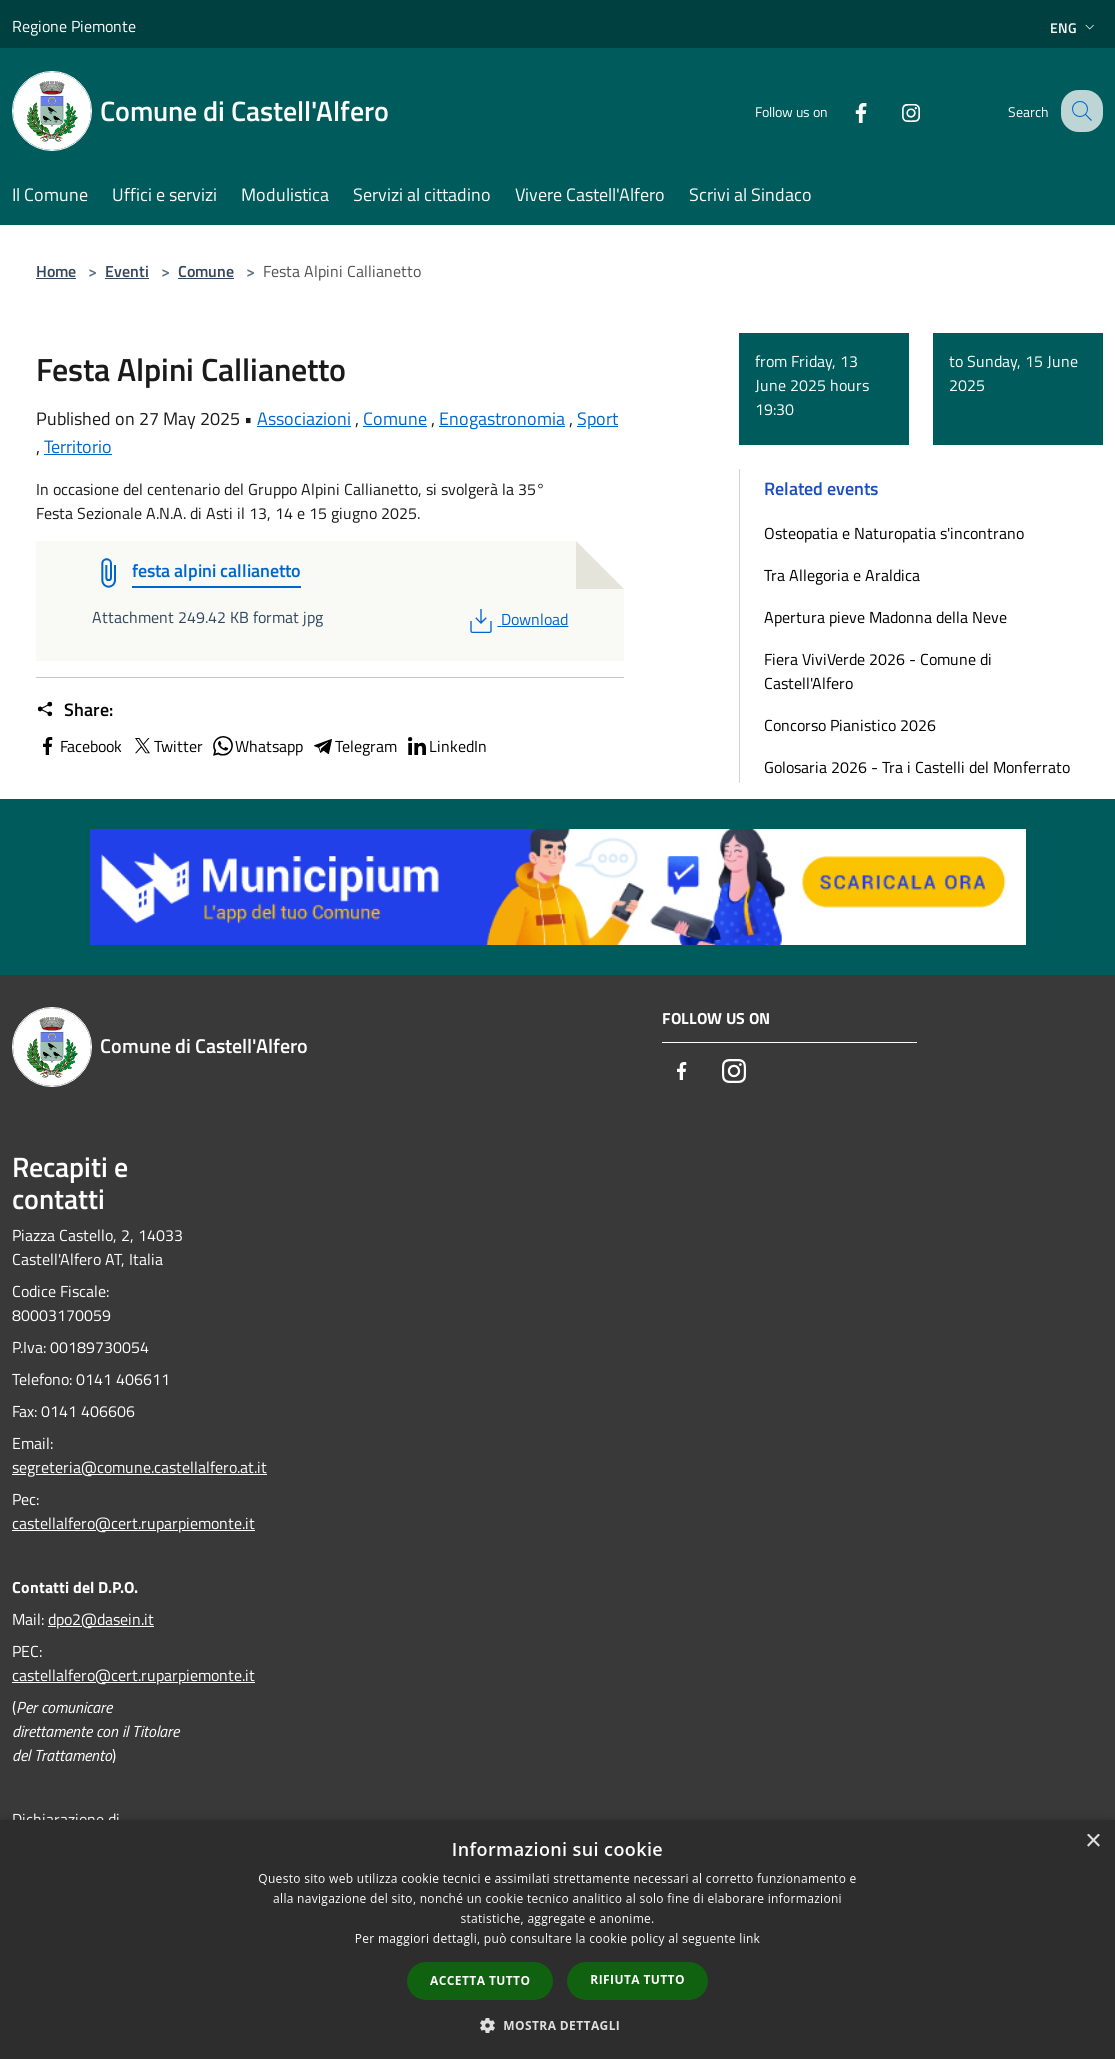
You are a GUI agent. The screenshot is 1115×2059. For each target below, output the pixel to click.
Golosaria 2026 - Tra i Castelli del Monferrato (917, 767)
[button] (558, 2025)
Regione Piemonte (74, 26)
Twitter (166, 746)
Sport (597, 418)
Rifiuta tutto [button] (637, 1979)
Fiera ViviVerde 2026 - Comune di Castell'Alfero (878, 671)
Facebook (79, 746)
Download (516, 619)
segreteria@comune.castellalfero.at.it (139, 1467)
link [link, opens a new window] (749, 1938)
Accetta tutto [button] (480, 1980)
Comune (206, 271)
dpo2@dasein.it (101, 1619)
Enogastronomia (502, 418)
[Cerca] (1079, 111)
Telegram (354, 746)
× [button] (1092, 1841)
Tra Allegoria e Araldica (842, 575)
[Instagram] (893, 110)
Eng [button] (1074, 27)
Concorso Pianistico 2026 (850, 725)
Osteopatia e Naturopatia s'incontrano (894, 533)
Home (56, 271)
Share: (74, 710)
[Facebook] (843, 110)
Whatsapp (257, 746)
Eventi (127, 271)
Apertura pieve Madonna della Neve (885, 617)
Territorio (78, 446)
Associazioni (304, 418)
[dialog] (557, 1939)
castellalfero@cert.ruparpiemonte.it (133, 1523)
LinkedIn (446, 746)
